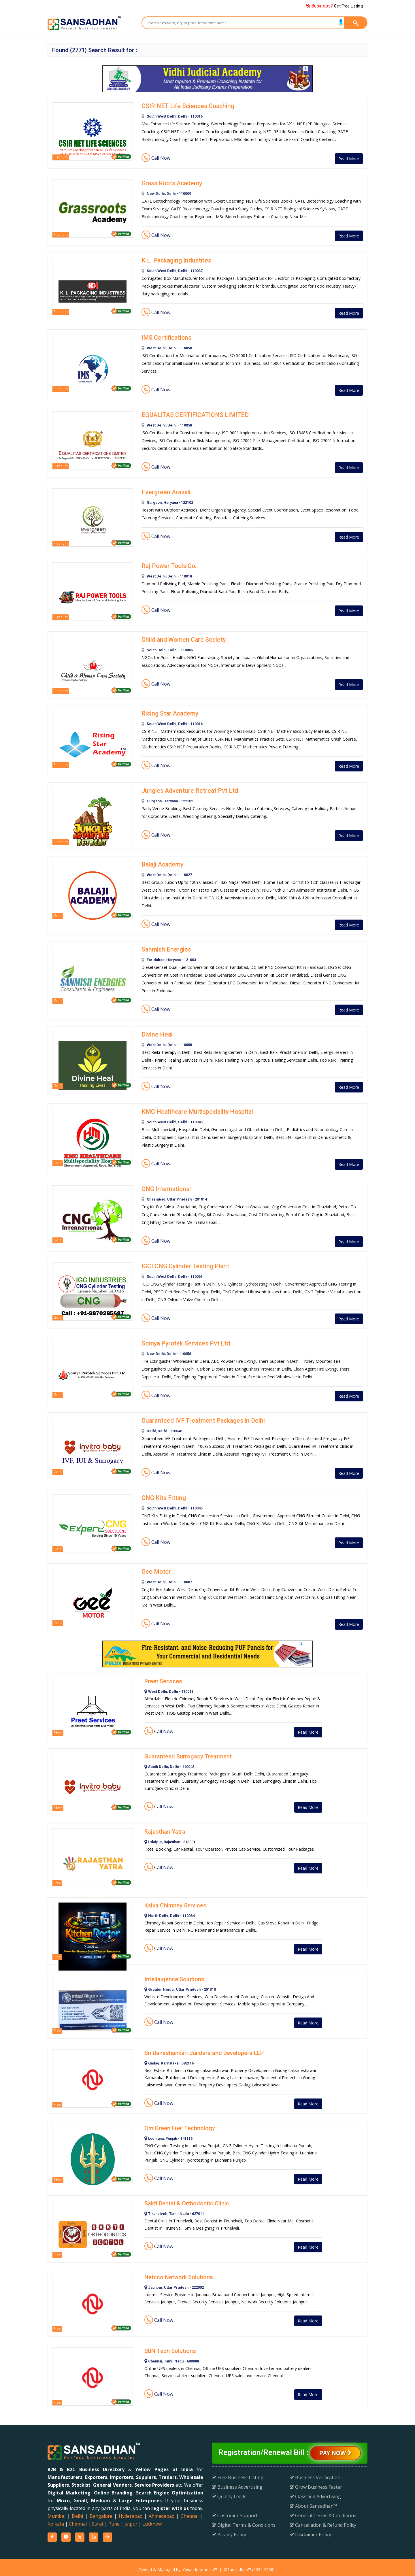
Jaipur (130, 2519)
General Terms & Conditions (323, 2511)
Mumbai (56, 2512)
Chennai (190, 2512)
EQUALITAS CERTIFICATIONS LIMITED (192, 413)
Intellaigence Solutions (174, 1974)
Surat (97, 2519)
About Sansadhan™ (313, 2501)
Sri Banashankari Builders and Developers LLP (204, 2048)
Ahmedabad (161, 2512)
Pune (114, 2519)
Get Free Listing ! (335, 6)
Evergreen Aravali (164, 490)
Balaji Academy (162, 862)
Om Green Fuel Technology (179, 2123)
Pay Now (335, 2448)
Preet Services (163, 1676)
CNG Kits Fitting (162, 1493)
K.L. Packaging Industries (175, 259)
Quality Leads (229, 2492)
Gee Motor (155, 1567)
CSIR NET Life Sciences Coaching (185, 105)
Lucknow (152, 2519)
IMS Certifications (165, 336)
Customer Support (235, 2511)
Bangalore (101, 2512)
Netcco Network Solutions (178, 2272)
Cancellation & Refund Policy (323, 2521)
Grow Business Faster (316, 2482)
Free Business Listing (237, 2473)
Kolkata (56, 2519)
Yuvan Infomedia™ (199, 2565)
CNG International (165, 1185)
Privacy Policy (229, 2530)
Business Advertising (237, 2482)
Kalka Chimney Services (175, 1901)
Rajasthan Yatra (164, 1827)
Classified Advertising (315, 2492)
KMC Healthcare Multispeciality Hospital (194, 1108)
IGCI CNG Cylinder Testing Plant (183, 1262)
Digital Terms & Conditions (244, 2521)
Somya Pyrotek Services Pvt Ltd (183, 1339)
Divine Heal (156, 1031)
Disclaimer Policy (310, 2530)
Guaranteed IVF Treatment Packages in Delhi (200, 1416)
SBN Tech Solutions (170, 2346)
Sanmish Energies (165, 947)
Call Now (156, 157)
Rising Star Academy (169, 711)
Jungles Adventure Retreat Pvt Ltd (186, 788)
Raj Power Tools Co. (168, 564)
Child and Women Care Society (182, 638)
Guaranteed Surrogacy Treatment (188, 1752)
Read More (346, 158)
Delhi (77, 2512)
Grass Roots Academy (171, 182)
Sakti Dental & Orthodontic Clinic (186, 2199)
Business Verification (315, 2473)
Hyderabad (130, 2512)
